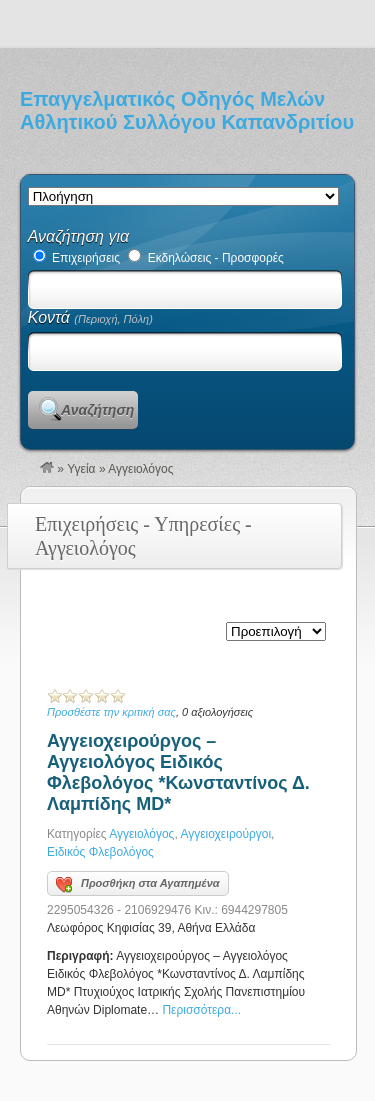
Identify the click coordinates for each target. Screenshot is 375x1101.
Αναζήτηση (97, 410)
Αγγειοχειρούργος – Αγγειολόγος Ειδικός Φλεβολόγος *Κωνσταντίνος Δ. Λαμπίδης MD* (178, 772)
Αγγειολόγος (141, 834)
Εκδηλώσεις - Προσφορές (206, 258)
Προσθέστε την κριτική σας (111, 712)
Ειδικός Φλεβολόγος (100, 852)
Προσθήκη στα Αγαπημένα (138, 885)
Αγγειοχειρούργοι (225, 834)
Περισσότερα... (201, 1010)
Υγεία (81, 469)
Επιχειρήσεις (76, 258)
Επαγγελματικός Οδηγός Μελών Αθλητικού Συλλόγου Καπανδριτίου (187, 110)
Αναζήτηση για (78, 236)
